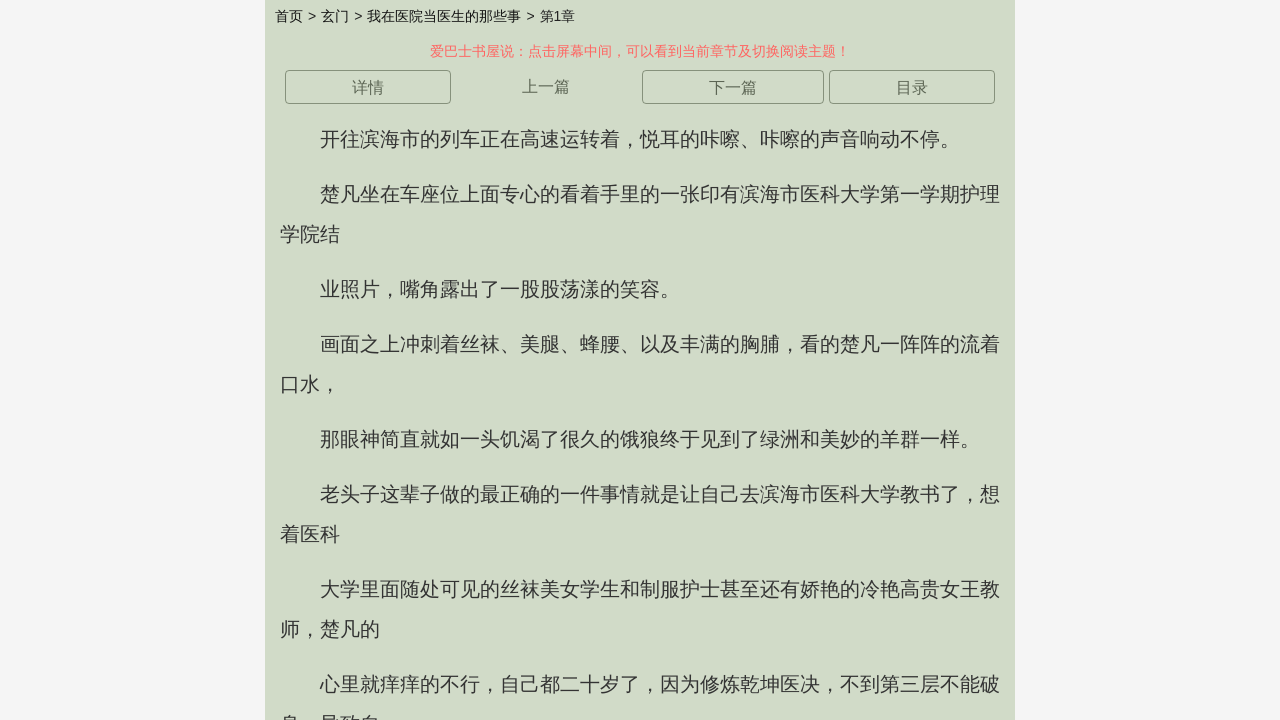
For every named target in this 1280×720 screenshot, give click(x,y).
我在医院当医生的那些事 (444, 16)
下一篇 (733, 87)
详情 (368, 87)
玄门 (335, 16)
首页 (289, 16)
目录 (912, 87)
